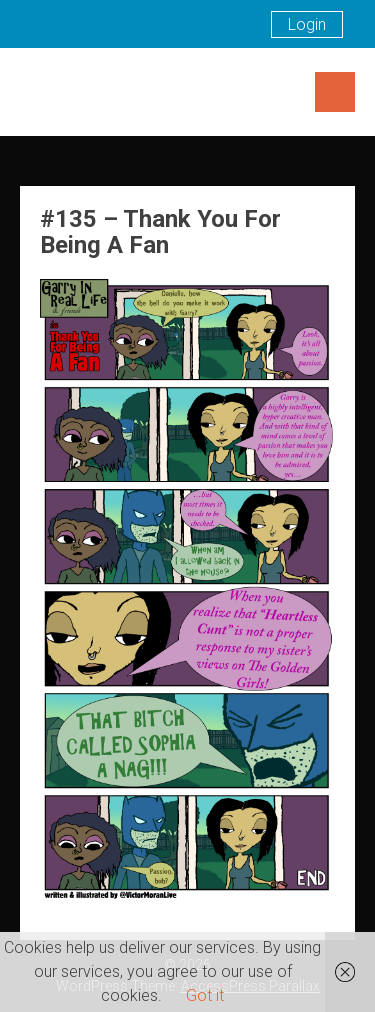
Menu (335, 92)
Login (307, 24)
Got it (205, 995)
